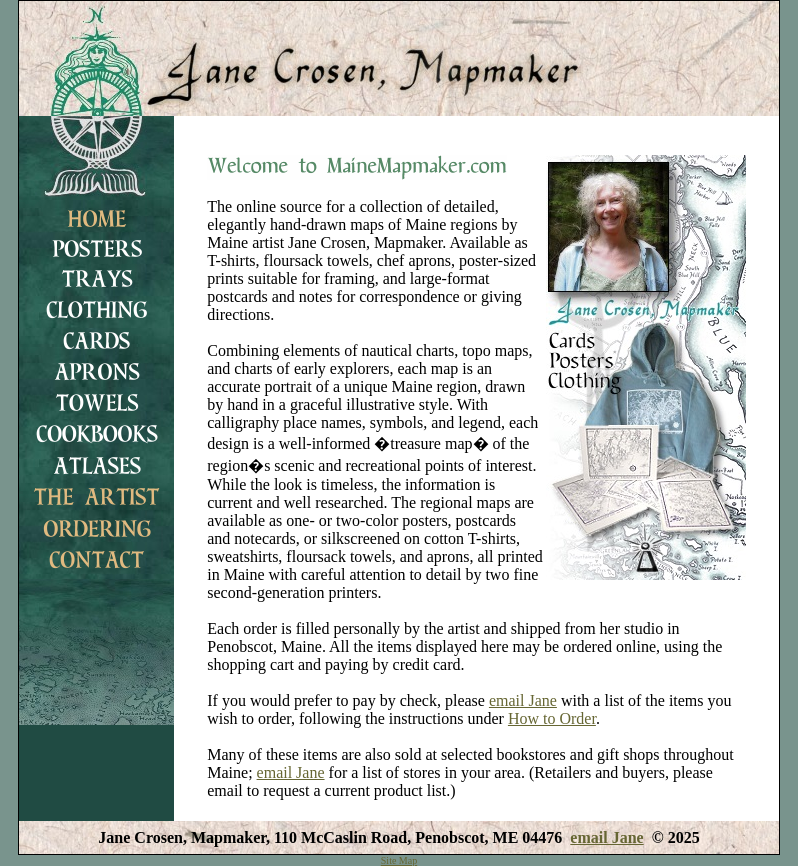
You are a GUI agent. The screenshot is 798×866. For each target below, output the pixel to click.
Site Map (399, 860)
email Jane (523, 700)
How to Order (552, 718)
